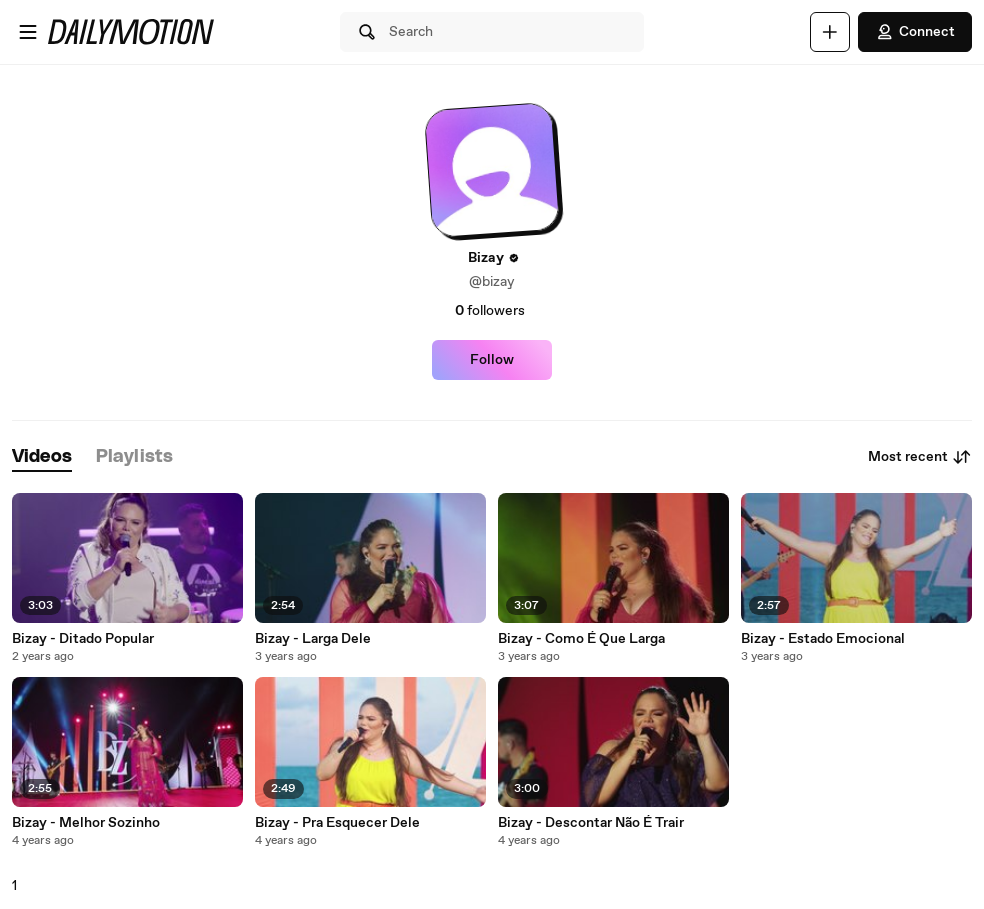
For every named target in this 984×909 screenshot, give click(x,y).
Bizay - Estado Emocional (823, 639)
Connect (915, 32)
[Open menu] (28, 32)
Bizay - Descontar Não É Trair (591, 823)
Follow (492, 360)
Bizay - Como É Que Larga (581, 639)
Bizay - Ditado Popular (83, 639)
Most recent (920, 457)
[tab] (42, 457)
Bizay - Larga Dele (313, 639)
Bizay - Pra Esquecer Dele (337, 823)
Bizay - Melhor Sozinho (86, 823)
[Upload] (830, 32)
